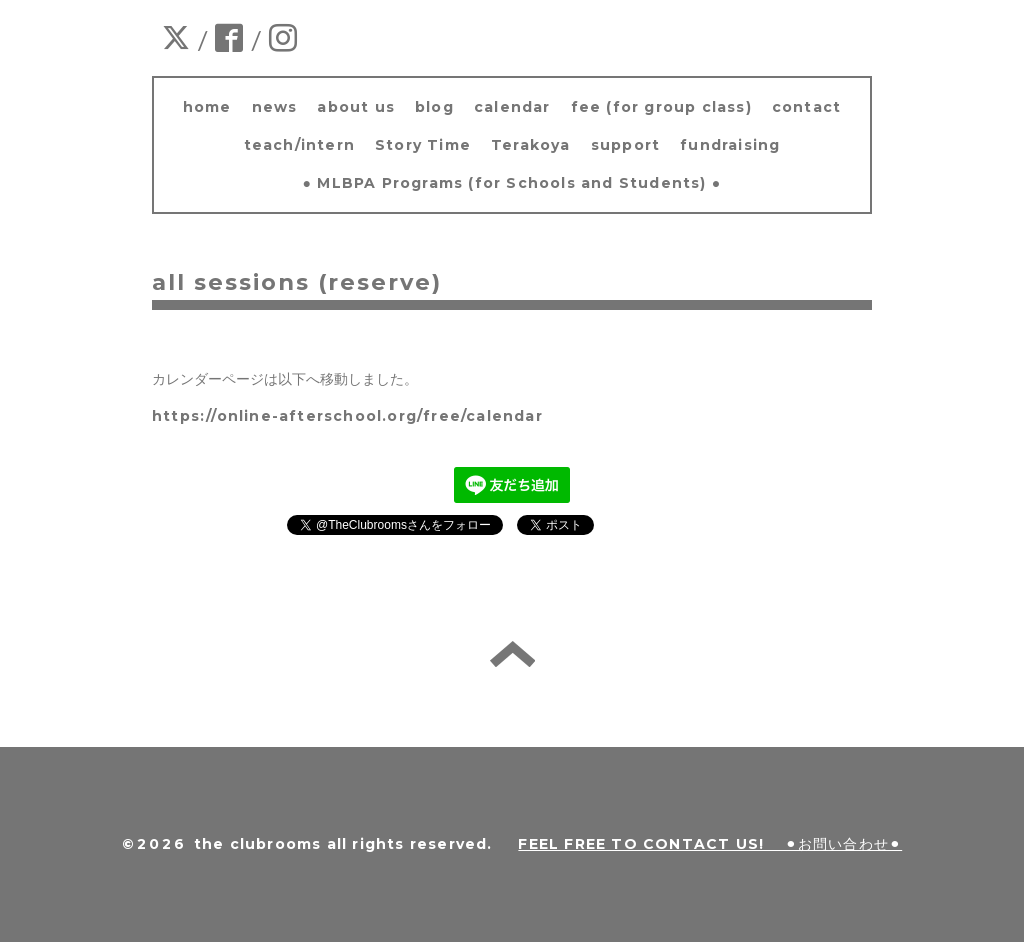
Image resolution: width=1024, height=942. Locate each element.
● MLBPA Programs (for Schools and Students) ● (512, 183)
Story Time (423, 145)
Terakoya (531, 145)
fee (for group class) (661, 107)
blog (434, 107)
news (275, 107)
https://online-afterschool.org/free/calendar (347, 416)
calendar (512, 107)
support (625, 145)
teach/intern (299, 145)
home (207, 107)
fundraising (730, 145)
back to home (512, 654)
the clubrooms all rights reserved (341, 844)
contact (806, 107)
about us (356, 107)
